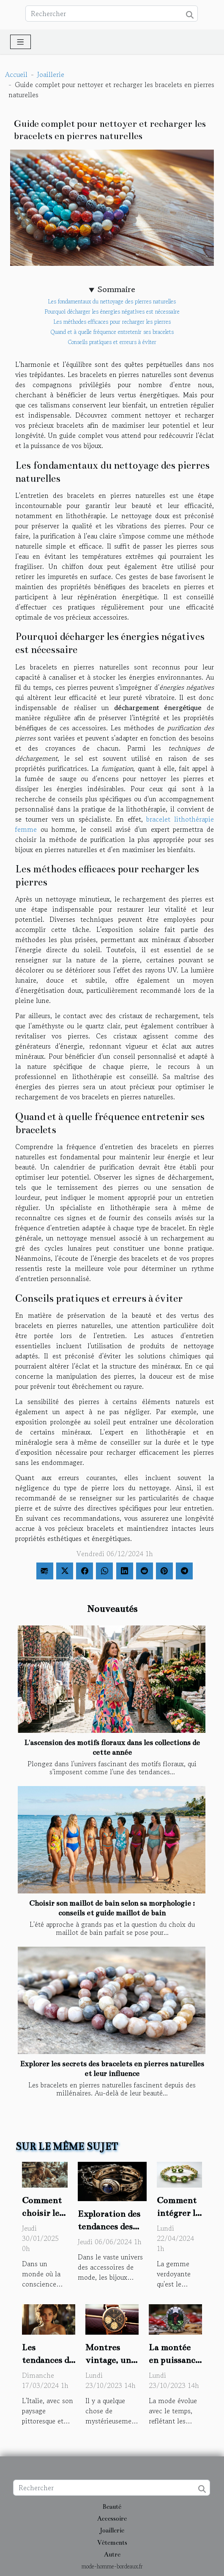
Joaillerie (50, 74)
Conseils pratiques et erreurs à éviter (112, 342)
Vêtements (112, 2542)
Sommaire (116, 289)
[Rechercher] (111, 13)
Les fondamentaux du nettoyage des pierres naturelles (112, 302)
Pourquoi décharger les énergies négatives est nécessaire (112, 312)
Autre (112, 2554)
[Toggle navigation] (20, 42)
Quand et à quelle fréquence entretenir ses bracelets (112, 332)
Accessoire (112, 2518)
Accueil (16, 74)
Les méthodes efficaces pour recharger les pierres (112, 322)
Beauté (112, 2506)
